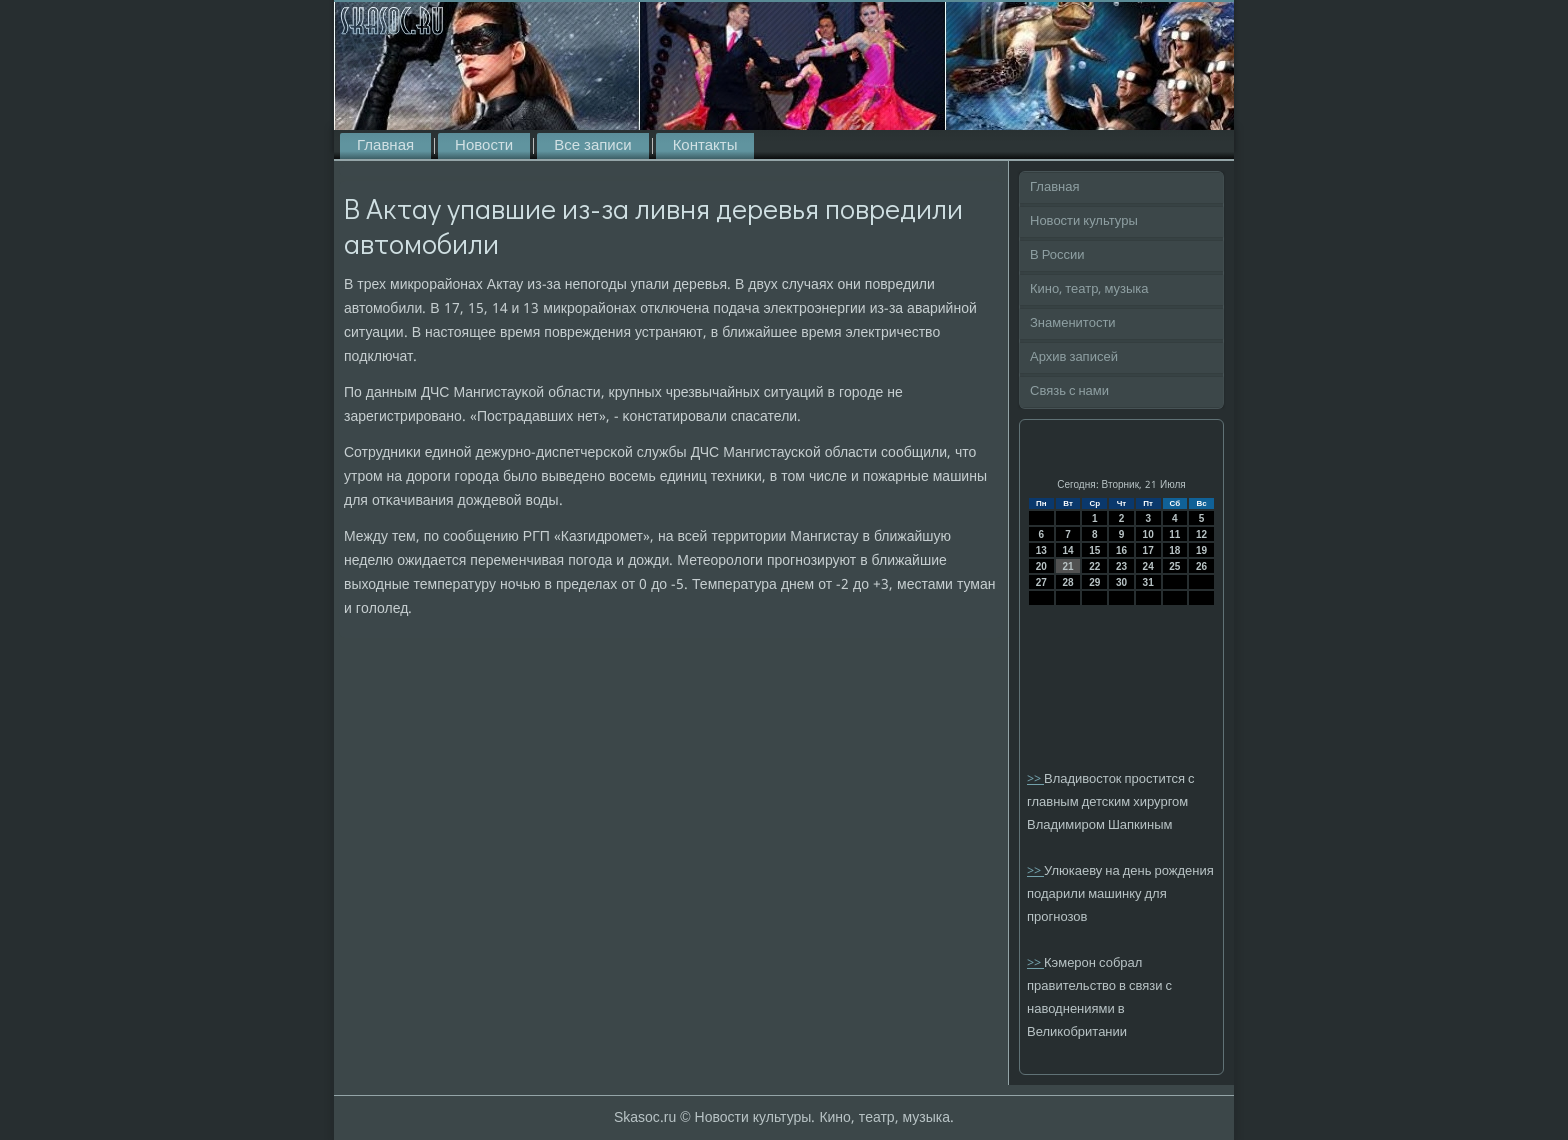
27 (1041, 582)
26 (1201, 566)
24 (1148, 566)
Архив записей (1074, 357)
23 (1121, 566)
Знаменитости (1073, 323)
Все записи (592, 146)
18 (1174, 550)
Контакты (705, 146)
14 (1067, 550)
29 (1094, 582)
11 (1174, 534)
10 (1148, 534)
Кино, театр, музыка (1089, 289)
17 (1148, 550)
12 (1201, 534)
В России (1057, 255)
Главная (385, 146)
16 (1121, 550)
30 (1121, 582)
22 (1094, 566)
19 (1201, 550)
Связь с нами (1069, 391)
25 (1174, 566)
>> (1035, 779)
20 (1041, 566)
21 (1067, 566)
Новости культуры (1084, 221)
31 (1148, 582)
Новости (484, 146)
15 (1094, 550)
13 (1041, 550)
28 (1067, 582)
